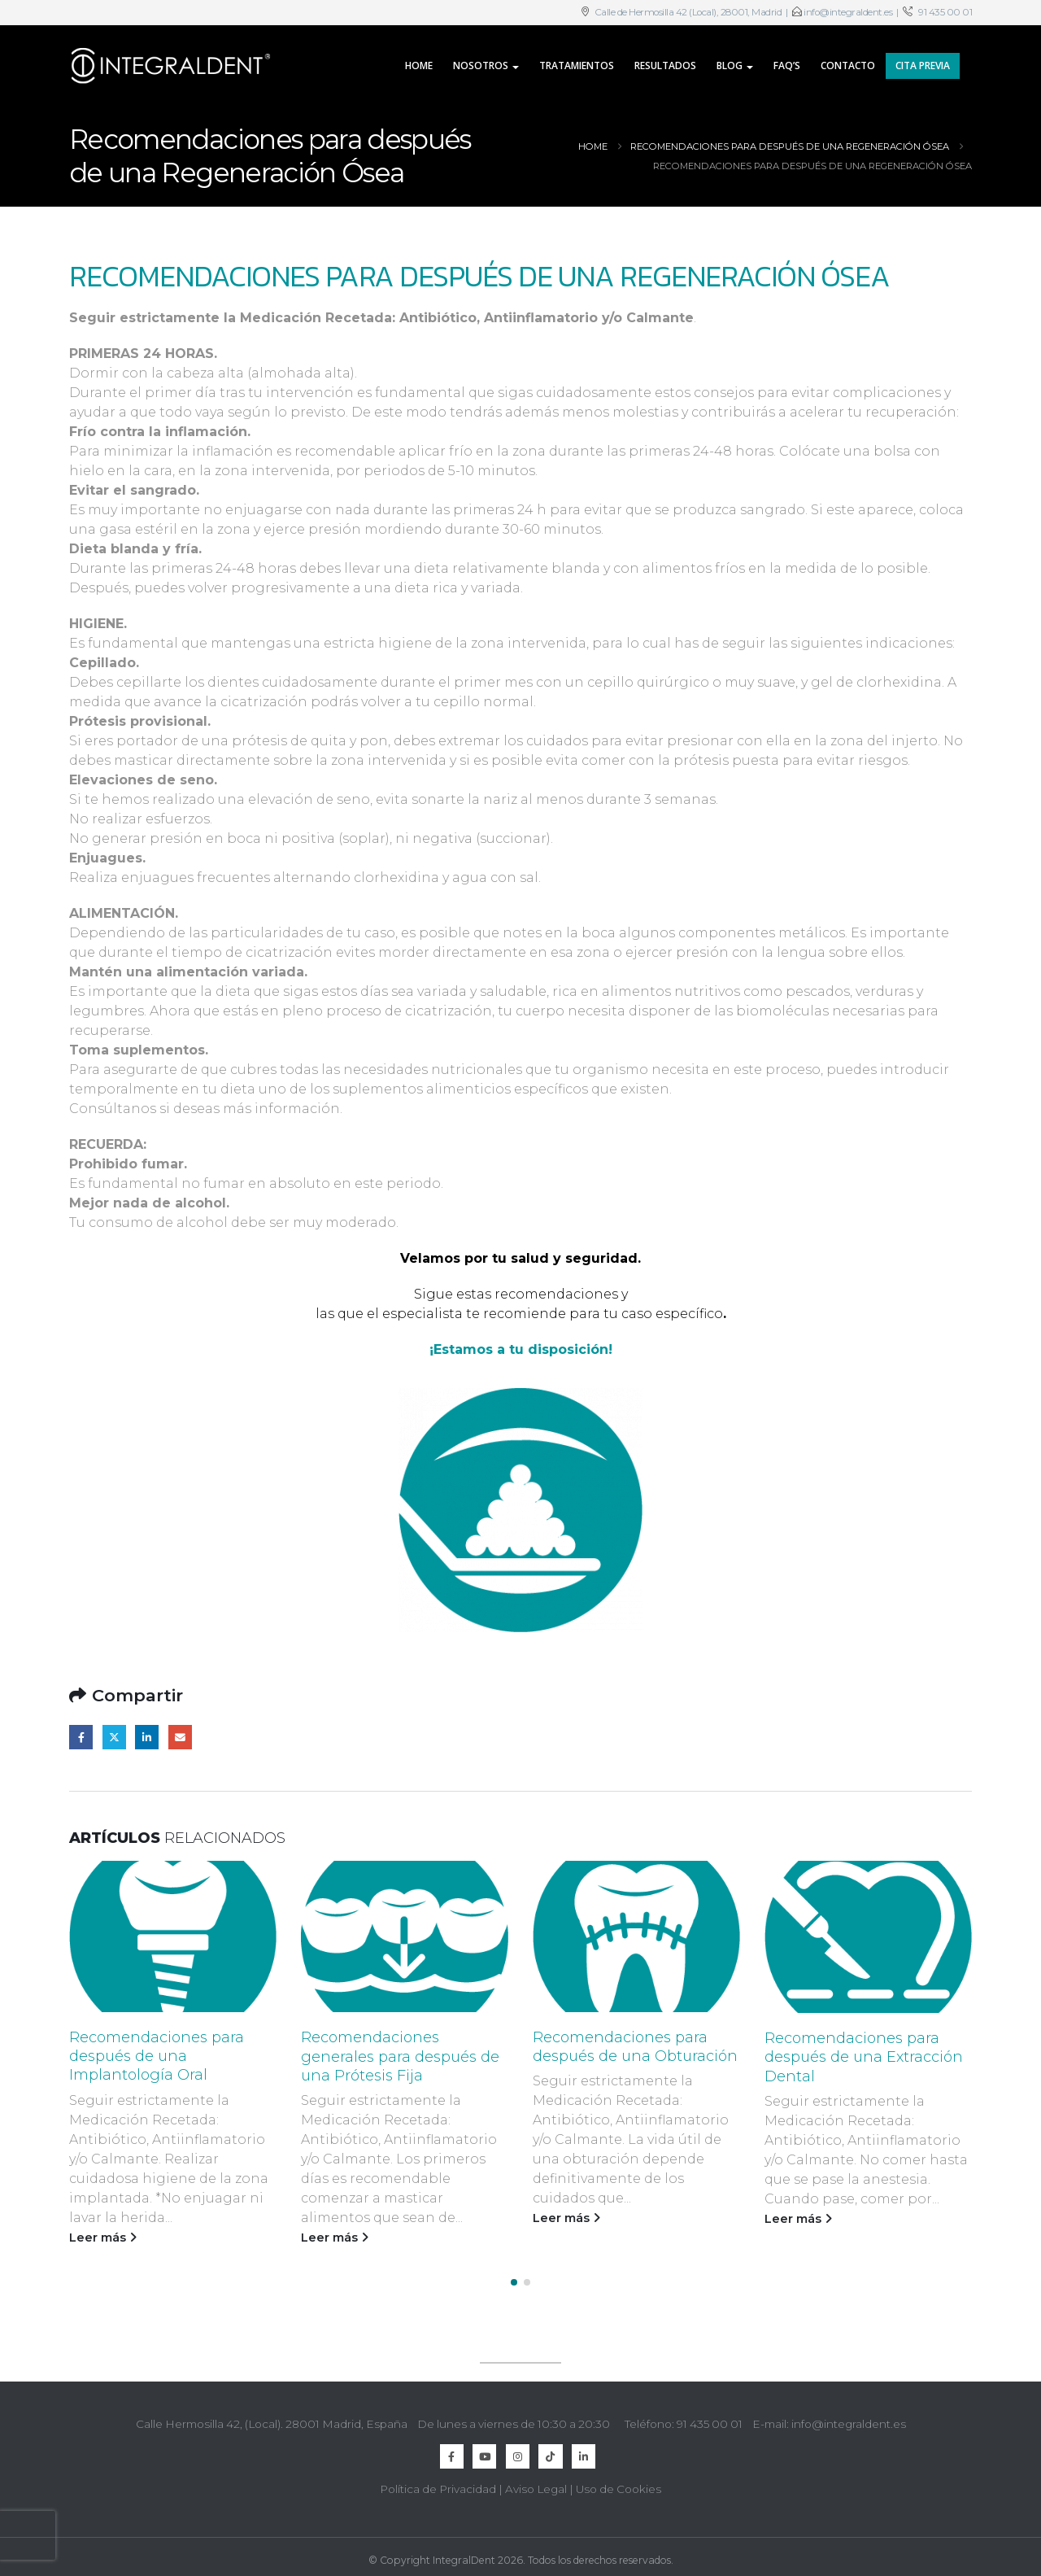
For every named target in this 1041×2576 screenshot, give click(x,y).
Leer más (103, 2237)
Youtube (484, 2450)
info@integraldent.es (848, 12)
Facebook (81, 1737)
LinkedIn (147, 1737)
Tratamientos (576, 65)
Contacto (848, 65)
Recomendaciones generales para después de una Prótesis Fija (400, 2056)
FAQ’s (786, 65)
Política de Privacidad (438, 2483)
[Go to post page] (173, 1936)
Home (419, 65)
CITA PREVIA (922, 65)
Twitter (114, 1737)
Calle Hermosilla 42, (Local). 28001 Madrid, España (271, 2417)
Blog (730, 65)
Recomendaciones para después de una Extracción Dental (863, 2057)
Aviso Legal (536, 2483)
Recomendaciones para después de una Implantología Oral (156, 2056)
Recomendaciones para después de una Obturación (635, 2046)
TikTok (550, 2450)
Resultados (665, 65)
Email (180, 1737)
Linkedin (583, 2450)
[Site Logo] (170, 65)
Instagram (517, 2450)
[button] (513, 2275)
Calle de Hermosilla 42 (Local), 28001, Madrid (687, 12)
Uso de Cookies (618, 2483)
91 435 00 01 (945, 12)
